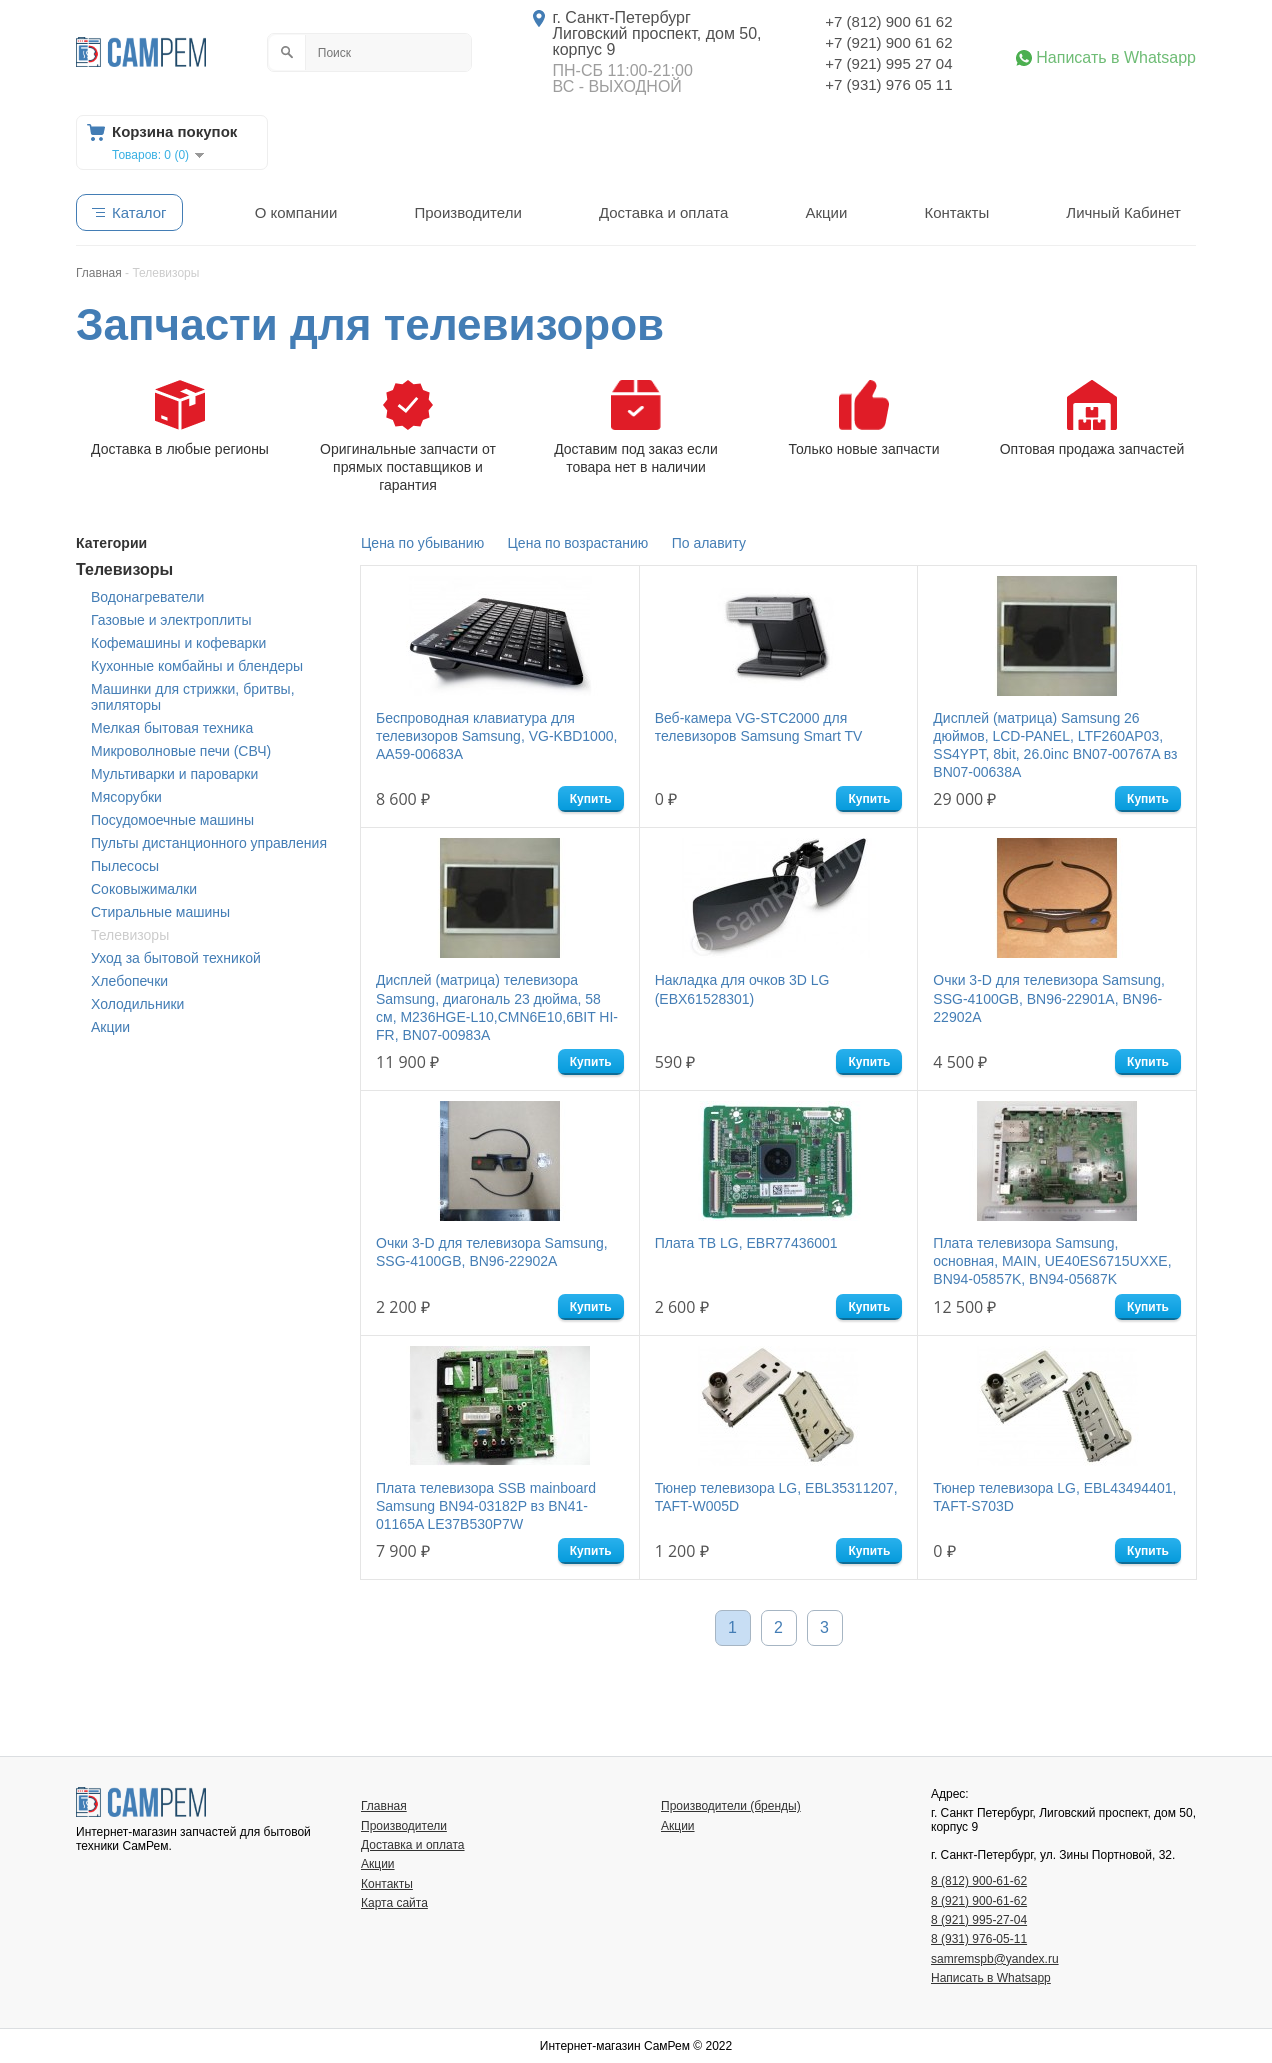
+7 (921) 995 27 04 (888, 63)
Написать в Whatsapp (1116, 58)
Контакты (956, 212)
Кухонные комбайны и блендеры (197, 666)
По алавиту (709, 543)
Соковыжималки (144, 889)
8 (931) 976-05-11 (979, 1939)
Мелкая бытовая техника (172, 728)
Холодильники (137, 1004)
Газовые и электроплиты (171, 620)
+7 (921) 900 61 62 (888, 42)
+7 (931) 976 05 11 (888, 84)
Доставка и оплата (663, 212)
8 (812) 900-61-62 (979, 1881)
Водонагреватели (147, 597)
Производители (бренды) (731, 1806)
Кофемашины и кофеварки (178, 643)
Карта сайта (394, 1903)
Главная (384, 1806)
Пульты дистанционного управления (209, 843)
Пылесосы (125, 866)
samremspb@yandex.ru (995, 1959)
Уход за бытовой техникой (176, 958)
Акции (826, 212)
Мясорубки (126, 797)
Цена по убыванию (422, 543)
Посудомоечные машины (172, 820)
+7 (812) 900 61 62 (888, 21)
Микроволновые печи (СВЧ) (181, 751)
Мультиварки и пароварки (174, 774)
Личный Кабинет (1123, 212)
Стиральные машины (160, 912)
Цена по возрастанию (578, 543)
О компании (296, 212)
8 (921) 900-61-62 (979, 1901)
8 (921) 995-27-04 (979, 1920)
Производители (467, 212)
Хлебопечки (129, 981)
